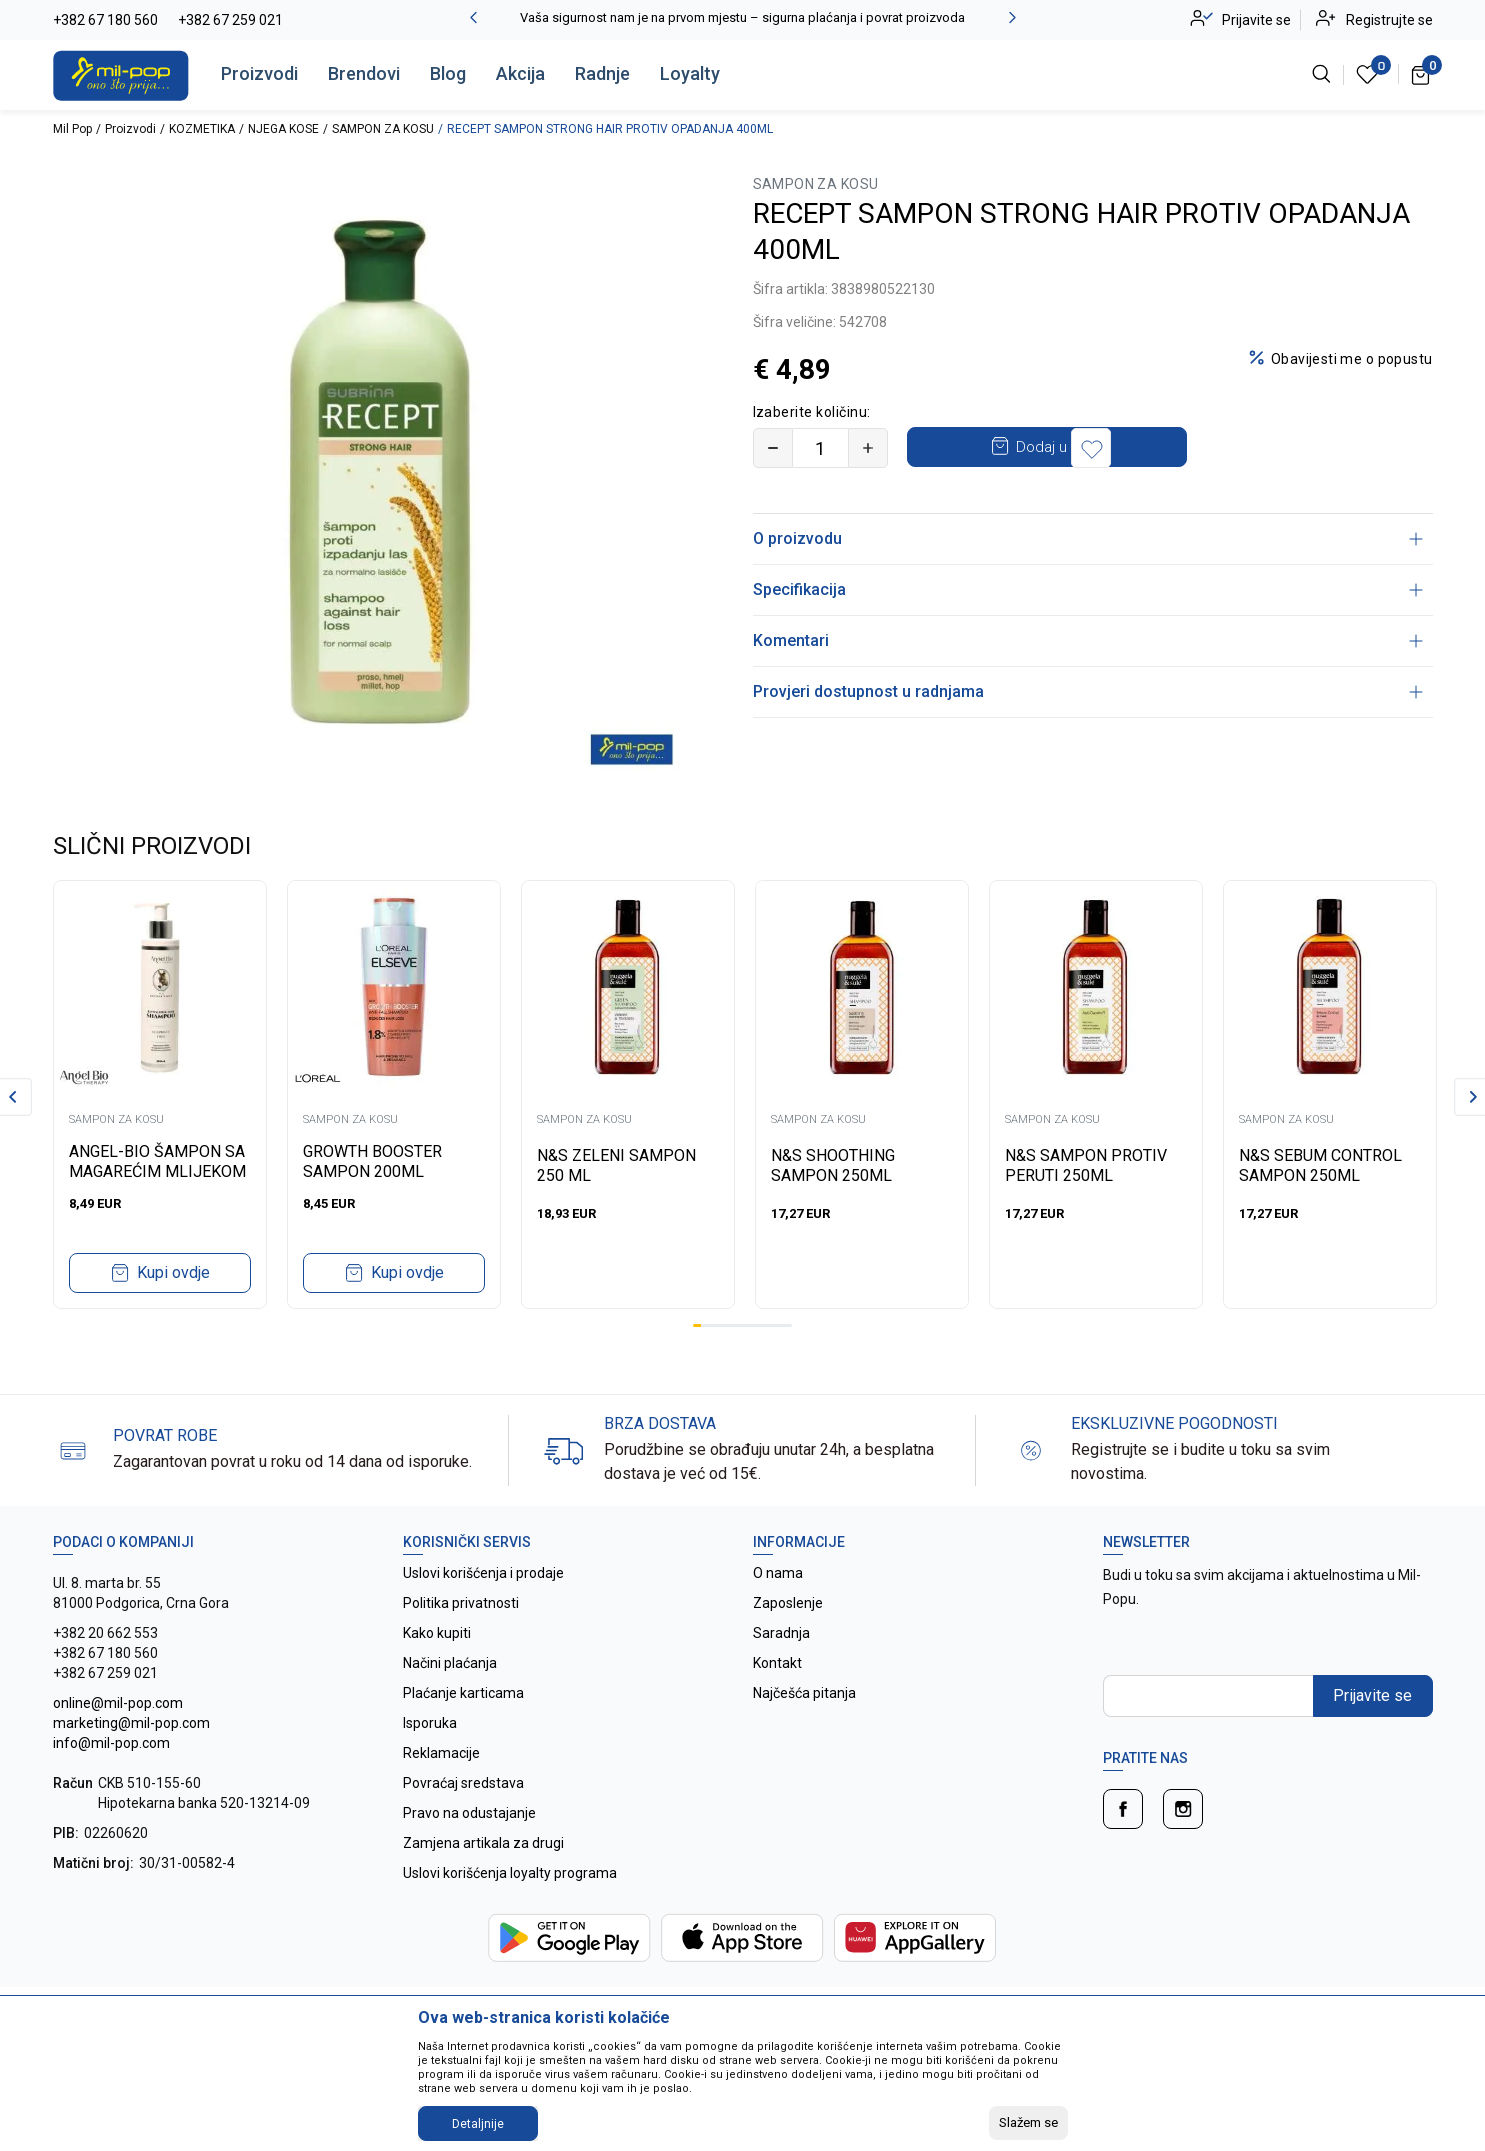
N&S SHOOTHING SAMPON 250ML (833, 1165)
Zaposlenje (788, 1603)
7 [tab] (747, 1325)
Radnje (602, 73)
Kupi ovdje (173, 1272)
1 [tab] (697, 1325)
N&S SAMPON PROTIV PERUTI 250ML (1086, 1165)
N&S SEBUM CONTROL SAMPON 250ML (1320, 1165)
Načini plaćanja (450, 1663)
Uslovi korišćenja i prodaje (483, 1573)
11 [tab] (780, 1325)
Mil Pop (72, 129)
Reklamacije (441, 1753)
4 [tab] (722, 1325)
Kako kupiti (437, 1633)
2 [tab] (705, 1325)
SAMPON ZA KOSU (383, 129)
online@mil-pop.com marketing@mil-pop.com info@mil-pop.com (131, 1723)
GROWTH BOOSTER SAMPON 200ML (372, 1161)
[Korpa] (1421, 74)
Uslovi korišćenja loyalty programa (510, 1873)
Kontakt (777, 1663)
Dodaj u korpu (1062, 447)
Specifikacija (1088, 589)
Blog (448, 73)
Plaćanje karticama (463, 1693)
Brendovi (364, 73)
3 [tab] (713, 1325)
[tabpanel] (160, 1094)
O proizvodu (1088, 538)
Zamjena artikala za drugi (483, 1843)
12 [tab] (788, 1325)
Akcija (520, 73)
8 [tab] (755, 1325)
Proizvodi (259, 73)
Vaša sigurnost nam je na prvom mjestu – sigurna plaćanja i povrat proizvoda (742, 17)
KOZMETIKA (202, 129)
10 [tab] (771, 1325)
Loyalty (690, 73)
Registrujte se (1389, 20)
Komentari (1088, 640)
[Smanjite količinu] (773, 448)
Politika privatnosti (461, 1603)
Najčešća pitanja (804, 1693)
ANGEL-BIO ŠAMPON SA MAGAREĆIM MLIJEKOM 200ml (157, 1171)
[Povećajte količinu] (868, 448)
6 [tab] (738, 1325)
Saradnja (781, 1633)
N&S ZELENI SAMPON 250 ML (616, 1165)
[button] (1227, 448)
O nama (778, 1573)
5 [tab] (730, 1325)
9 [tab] (763, 1325)
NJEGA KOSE (283, 129)
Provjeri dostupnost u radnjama (1088, 691)
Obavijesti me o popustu (1352, 359)
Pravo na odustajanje (469, 1813)
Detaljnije (478, 2124)
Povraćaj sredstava (463, 1783)
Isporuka (430, 1723)
